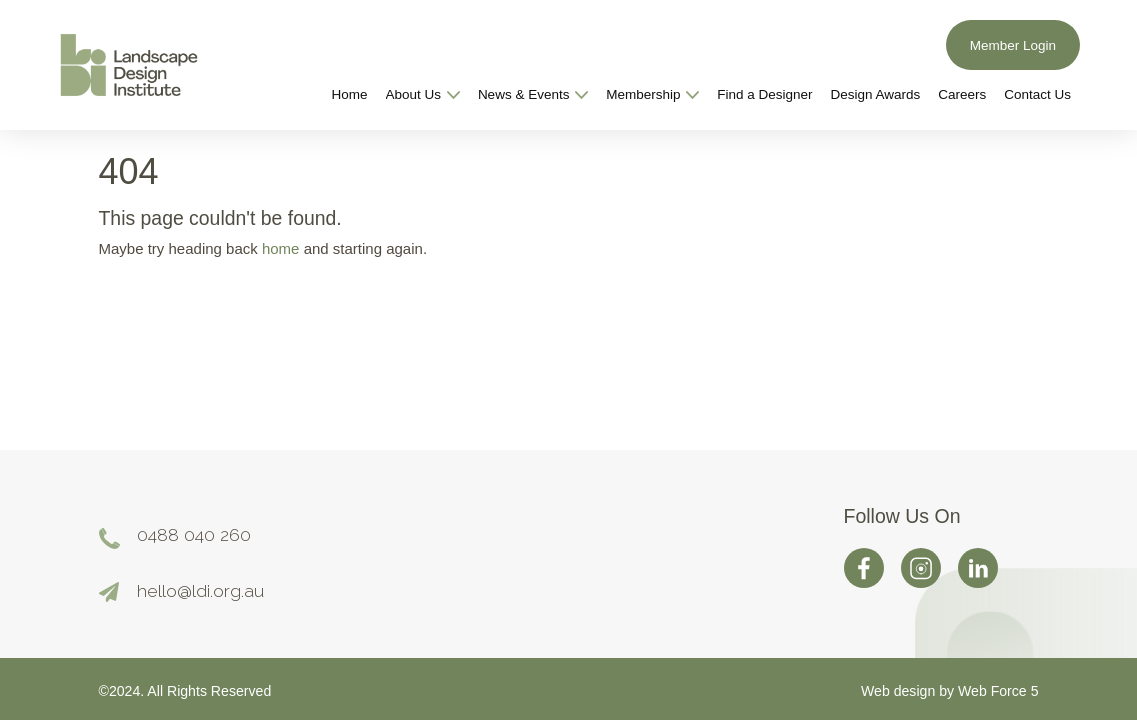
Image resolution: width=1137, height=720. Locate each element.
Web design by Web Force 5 (950, 691)
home (281, 248)
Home (350, 94)
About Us (423, 94)
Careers (962, 94)
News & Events (533, 94)
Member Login (1013, 45)
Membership (652, 94)
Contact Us (1037, 94)
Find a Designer (764, 94)
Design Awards (876, 94)
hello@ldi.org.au (200, 590)
